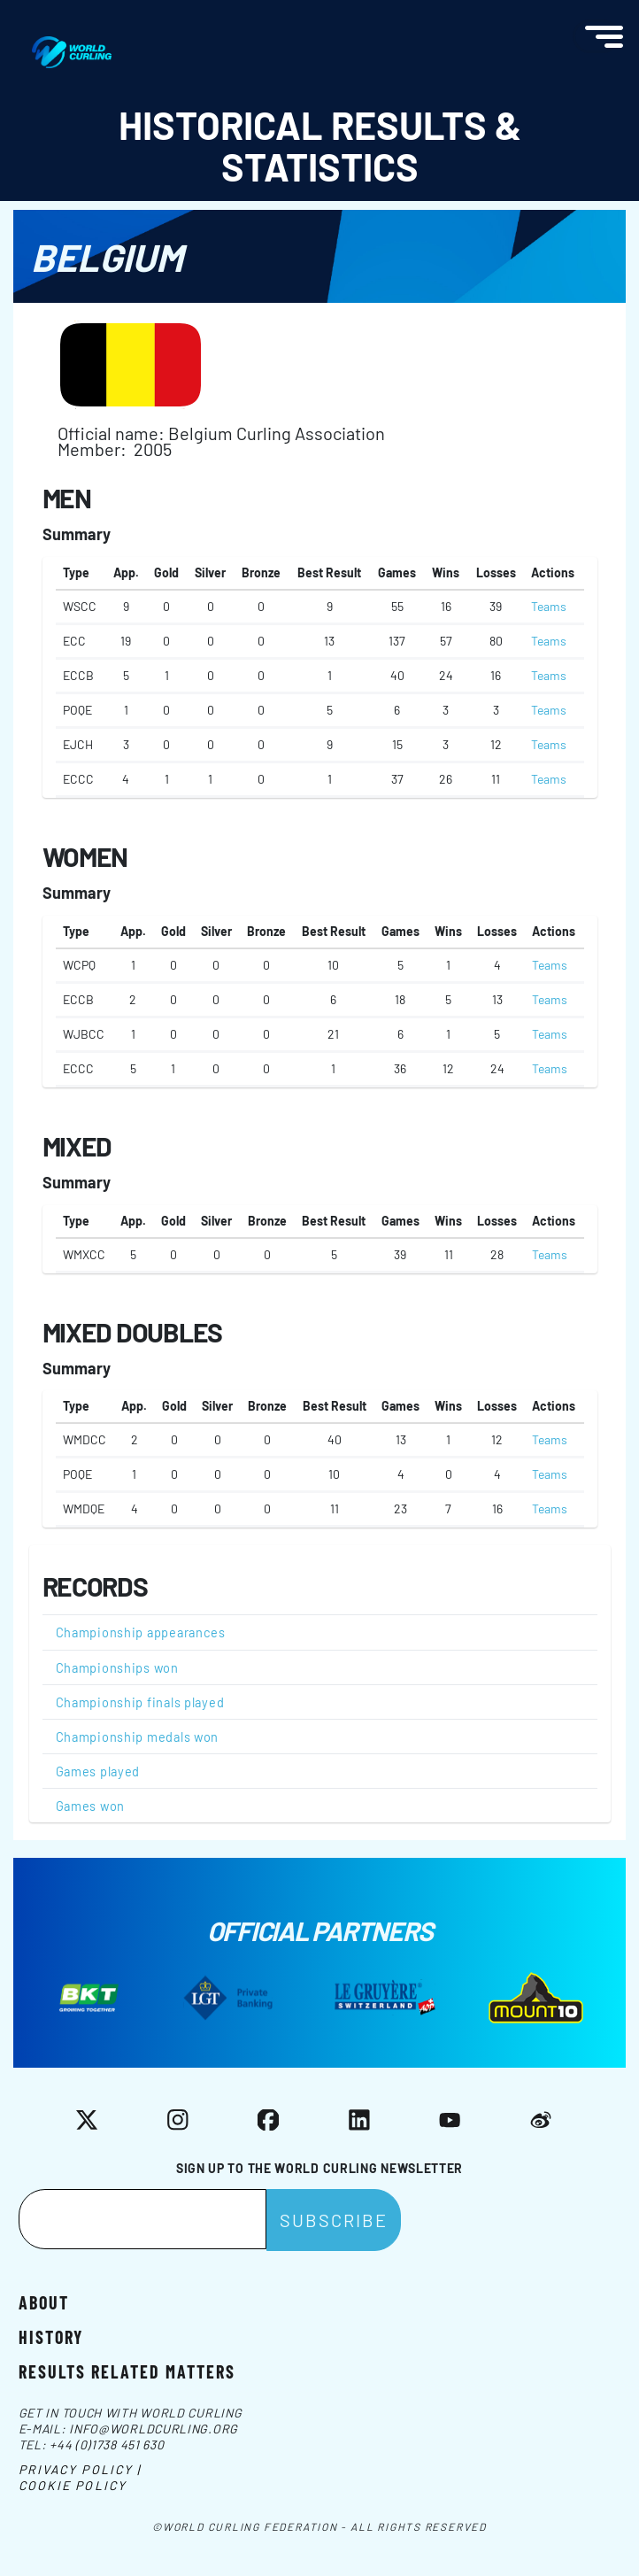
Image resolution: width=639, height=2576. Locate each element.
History (51, 2335)
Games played (98, 1771)
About (44, 2301)
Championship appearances (141, 1632)
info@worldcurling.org (153, 2428)
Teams (548, 606)
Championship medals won (137, 1736)
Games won (91, 1806)
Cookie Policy (73, 2485)
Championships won (117, 1667)
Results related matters (127, 2370)
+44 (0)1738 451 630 (107, 2444)
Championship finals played (140, 1702)
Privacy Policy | (80, 2469)
